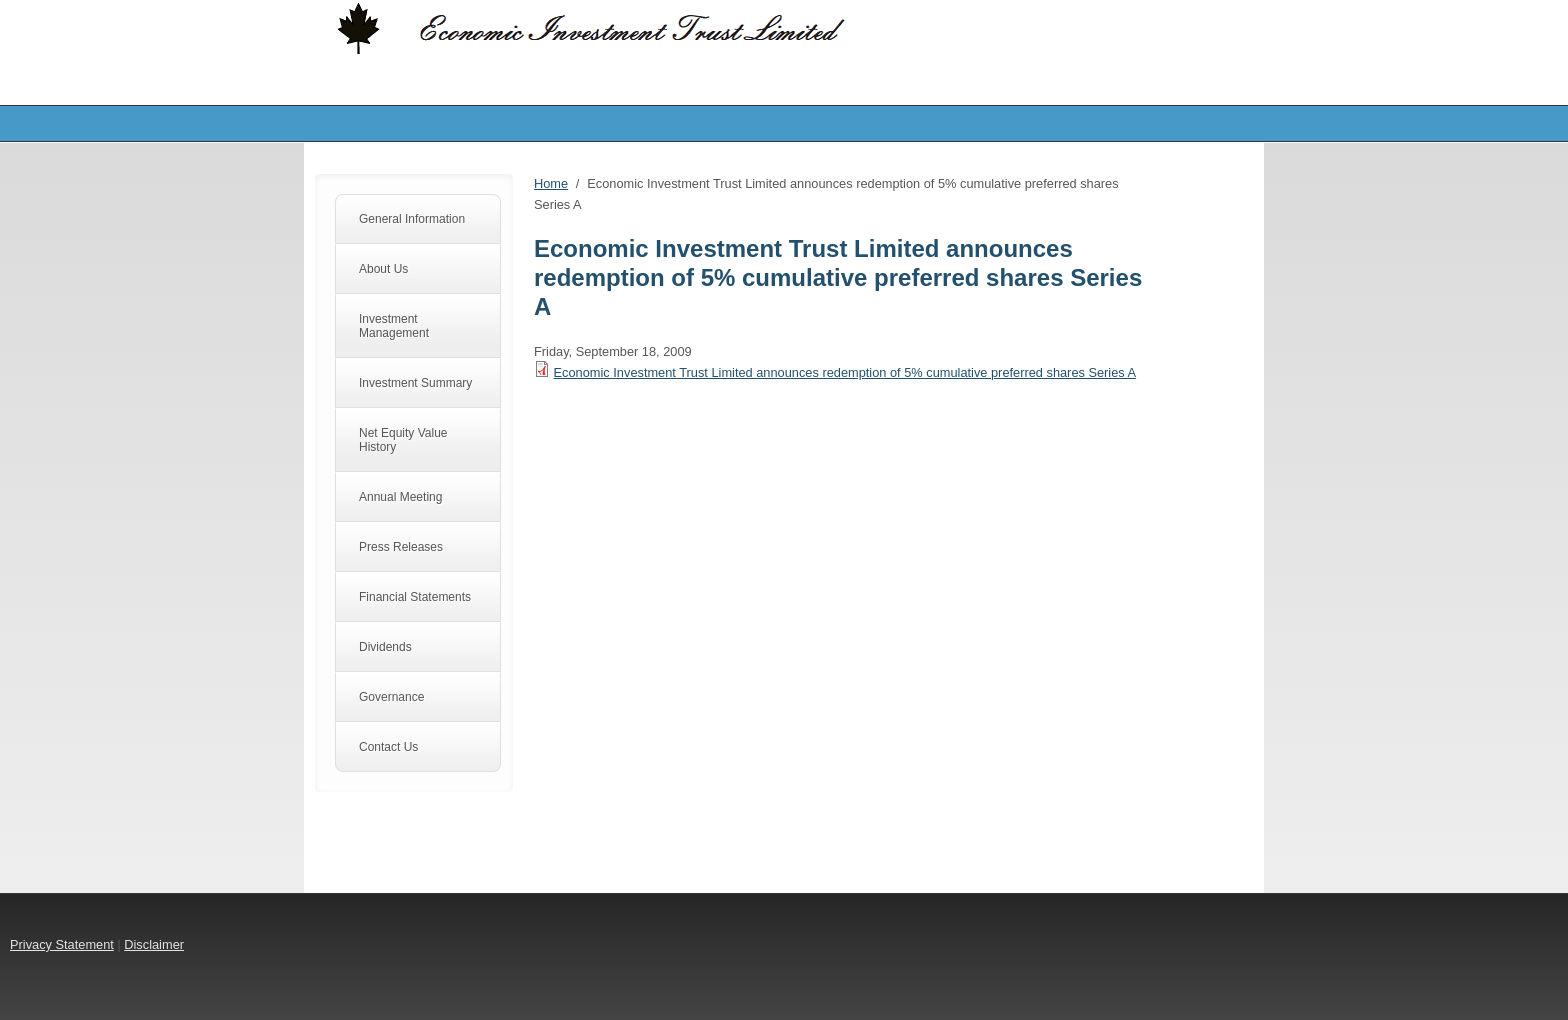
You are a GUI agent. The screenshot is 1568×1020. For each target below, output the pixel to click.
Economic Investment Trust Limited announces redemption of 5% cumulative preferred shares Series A (845, 372)
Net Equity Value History (403, 440)
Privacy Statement (62, 944)
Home (551, 183)
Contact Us (388, 747)
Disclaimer (154, 944)
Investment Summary (415, 383)
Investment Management (394, 326)
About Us (383, 269)
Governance (391, 697)
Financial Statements (415, 597)
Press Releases (401, 547)
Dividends (385, 647)
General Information (412, 219)
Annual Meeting (400, 497)
